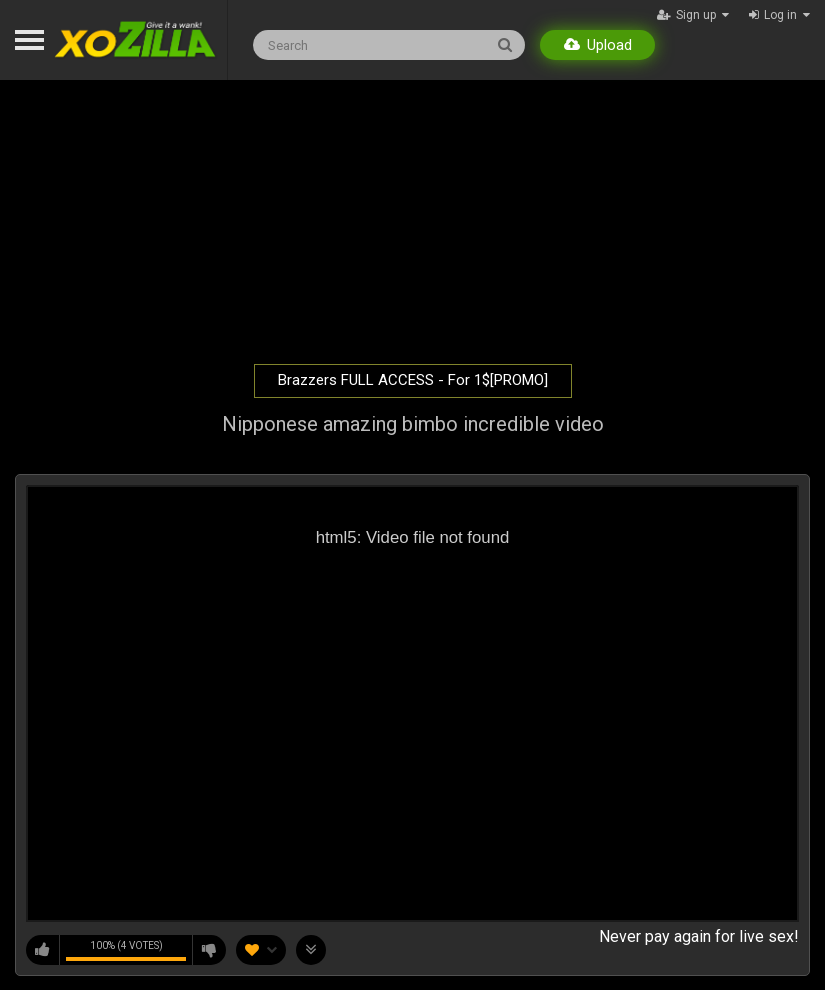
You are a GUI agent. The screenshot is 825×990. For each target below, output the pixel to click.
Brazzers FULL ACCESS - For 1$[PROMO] (413, 380)
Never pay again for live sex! (699, 936)
